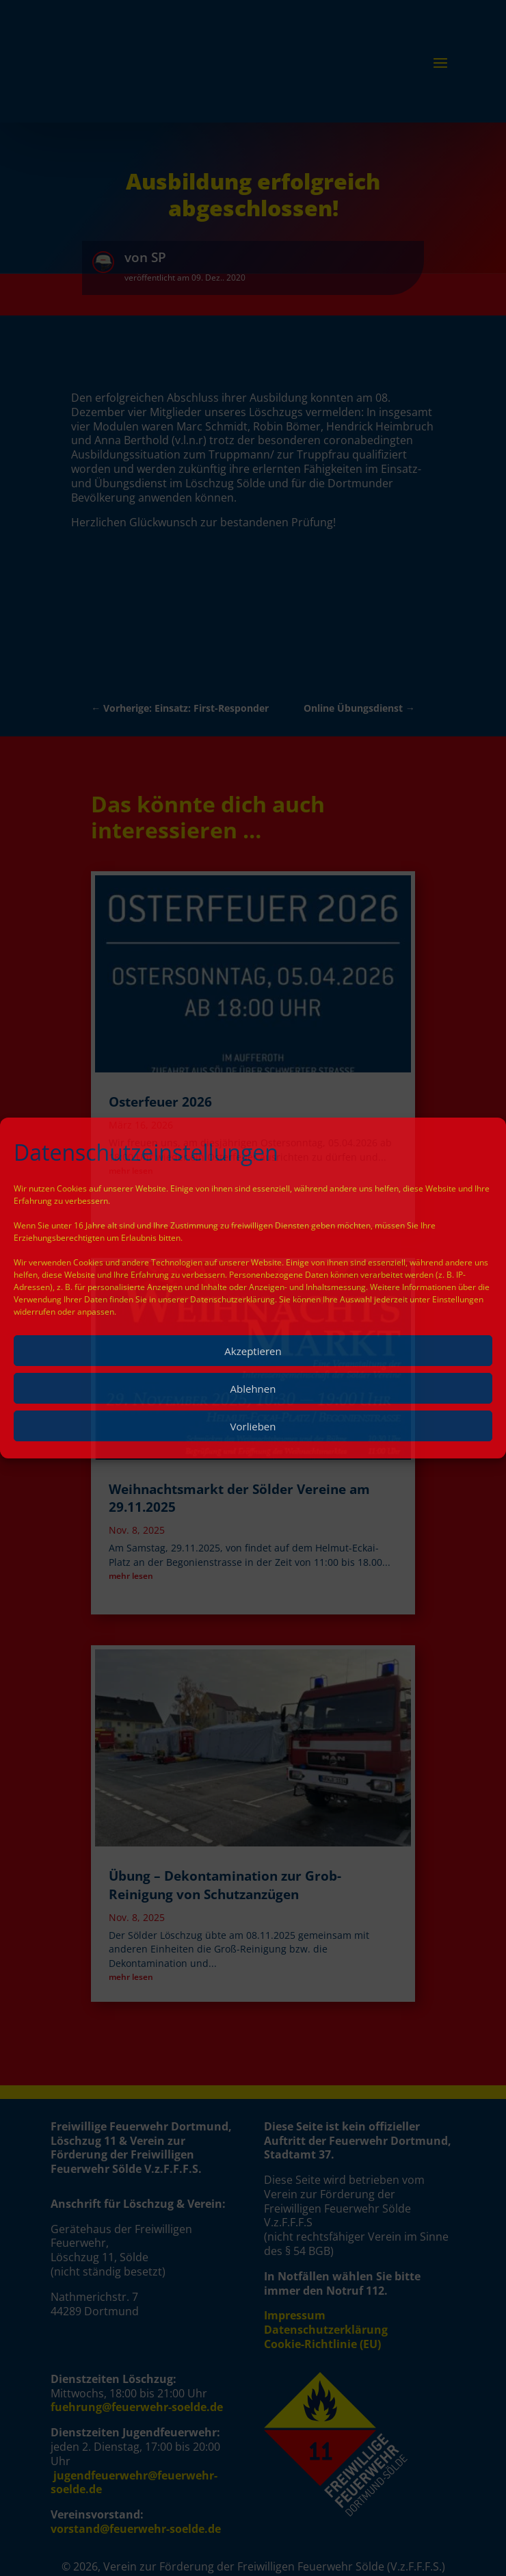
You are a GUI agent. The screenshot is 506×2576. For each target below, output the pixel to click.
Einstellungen (457, 1299)
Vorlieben (253, 1426)
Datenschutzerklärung (232, 1299)
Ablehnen (253, 1388)
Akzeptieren (252, 1351)
